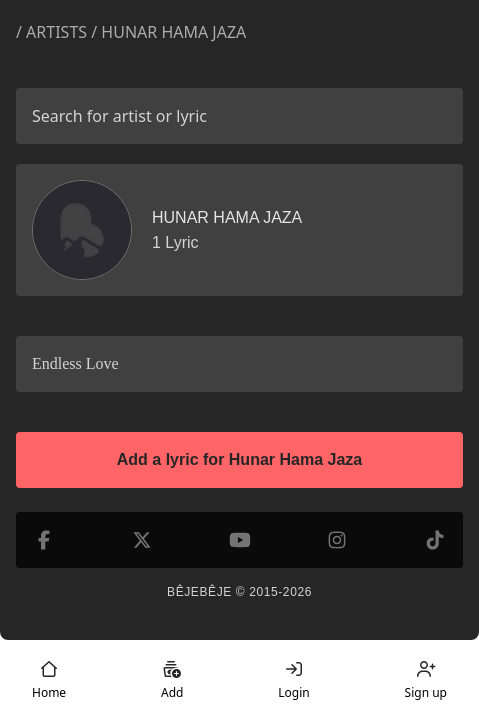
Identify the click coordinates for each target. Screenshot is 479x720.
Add (172, 680)
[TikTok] (435, 540)
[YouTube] (240, 540)
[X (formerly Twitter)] (142, 540)
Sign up (426, 680)
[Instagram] (337, 540)
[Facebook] (44, 540)
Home (49, 680)
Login (293, 680)
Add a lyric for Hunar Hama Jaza (239, 459)
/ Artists (51, 32)
